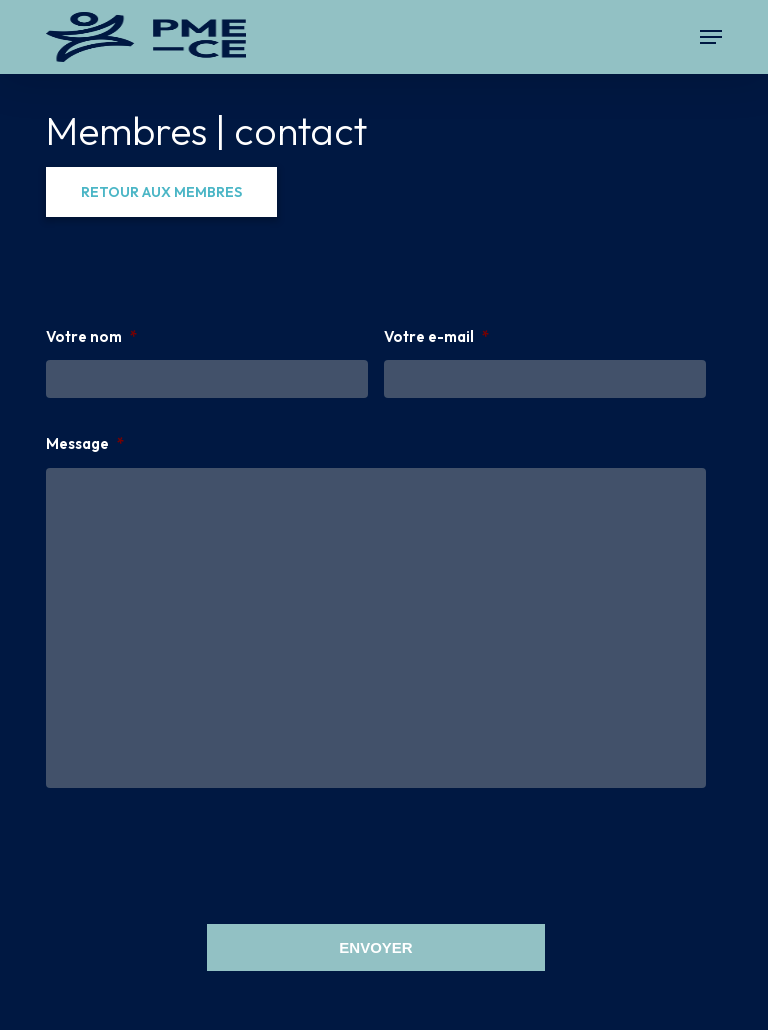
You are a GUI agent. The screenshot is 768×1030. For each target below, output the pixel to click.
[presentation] (198, 853)
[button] (711, 37)
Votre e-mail (436, 336)
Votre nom (91, 336)
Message (85, 443)
